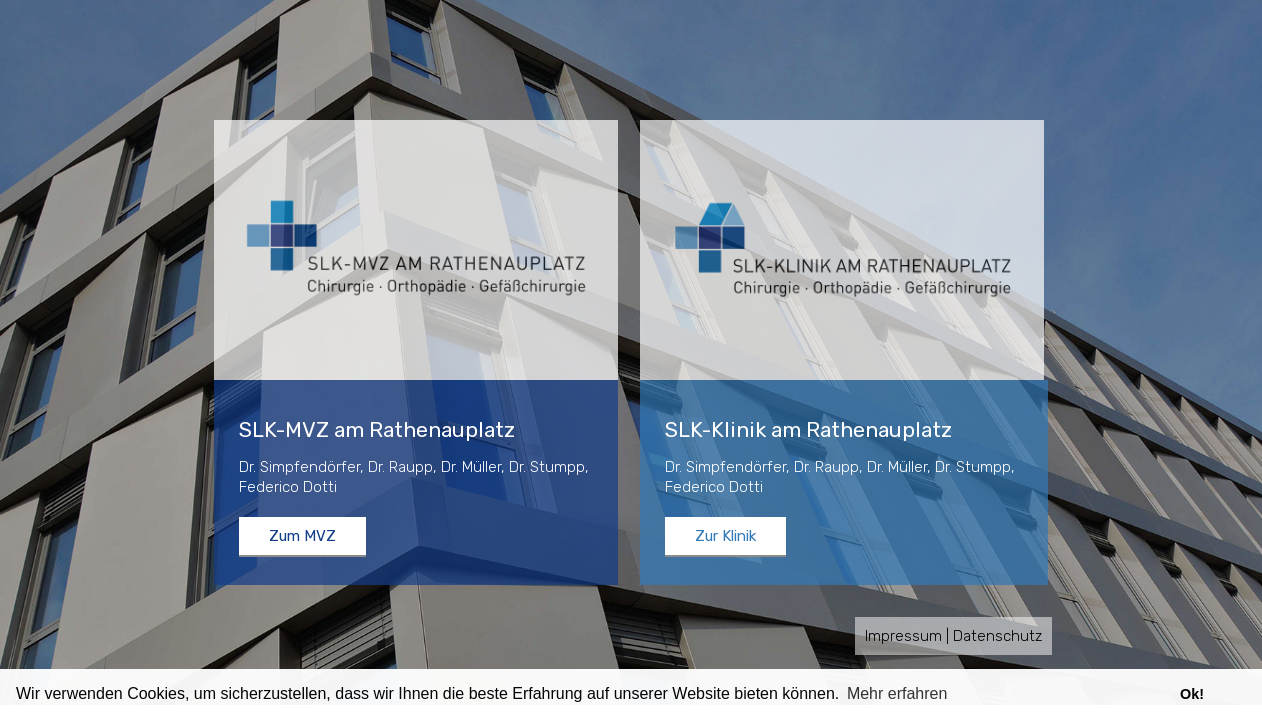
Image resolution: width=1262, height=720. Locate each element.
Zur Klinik (725, 536)
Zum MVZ (302, 536)
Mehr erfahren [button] (897, 693)
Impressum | (907, 636)
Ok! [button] (1192, 694)
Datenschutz (997, 636)
